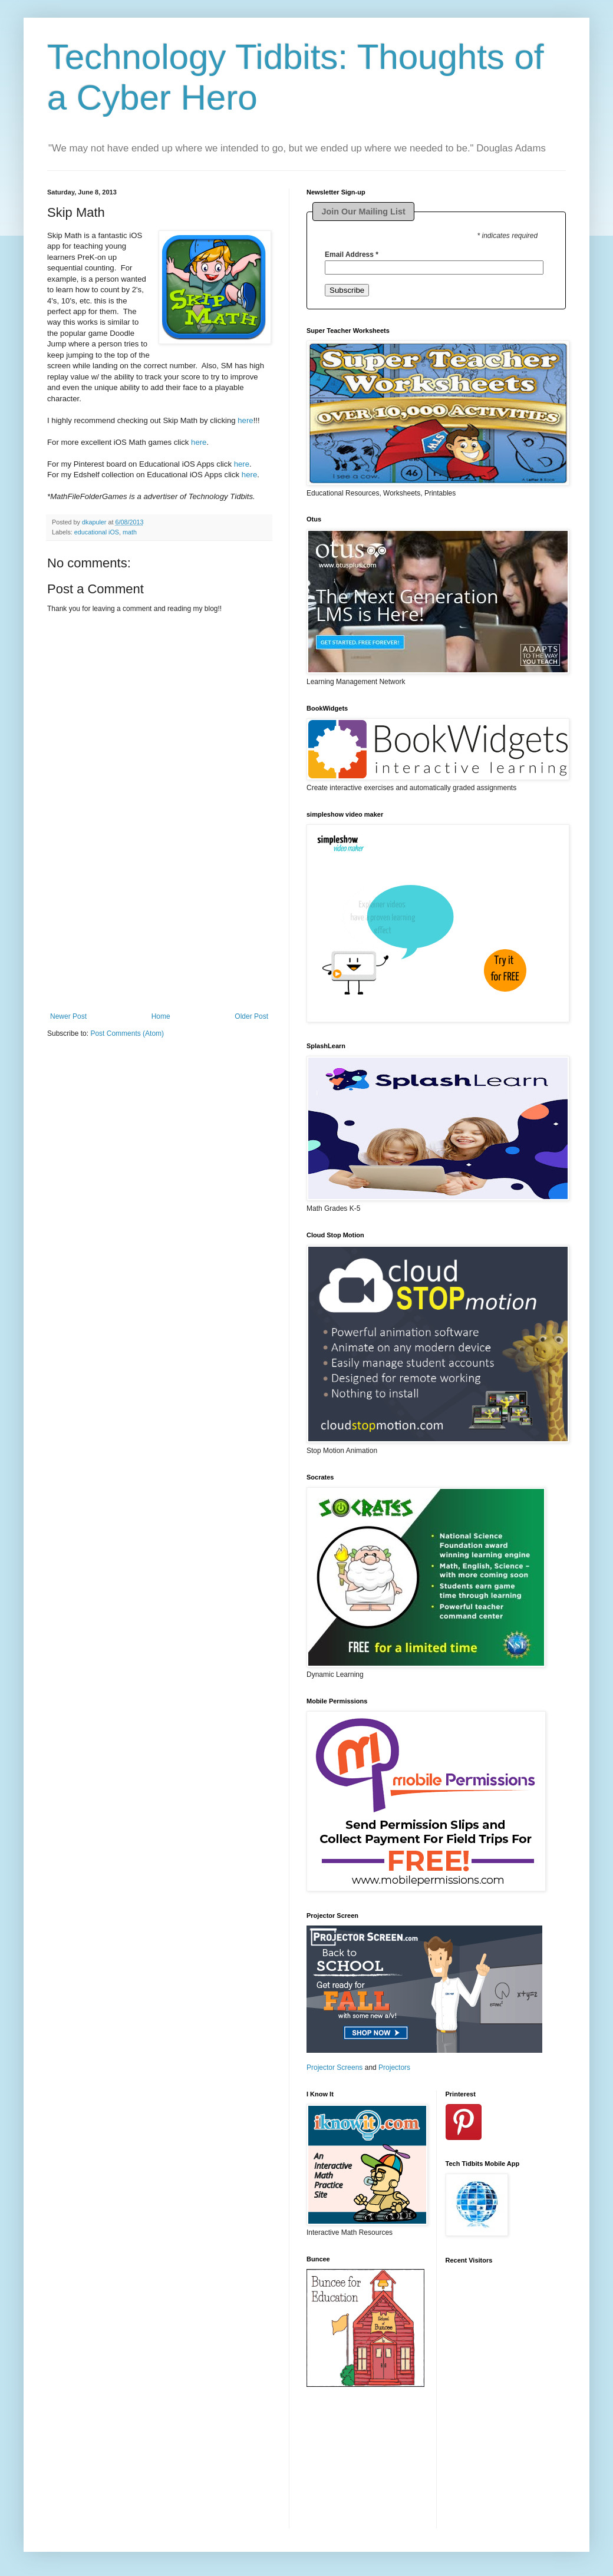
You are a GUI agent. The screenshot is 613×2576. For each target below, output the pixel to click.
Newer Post (68, 1016)
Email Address (351, 254)
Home (160, 1016)
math (130, 532)
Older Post (251, 1016)
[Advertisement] (159, 939)
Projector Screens (334, 2067)
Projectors (394, 2067)
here (245, 420)
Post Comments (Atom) (127, 1033)
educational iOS (96, 532)
